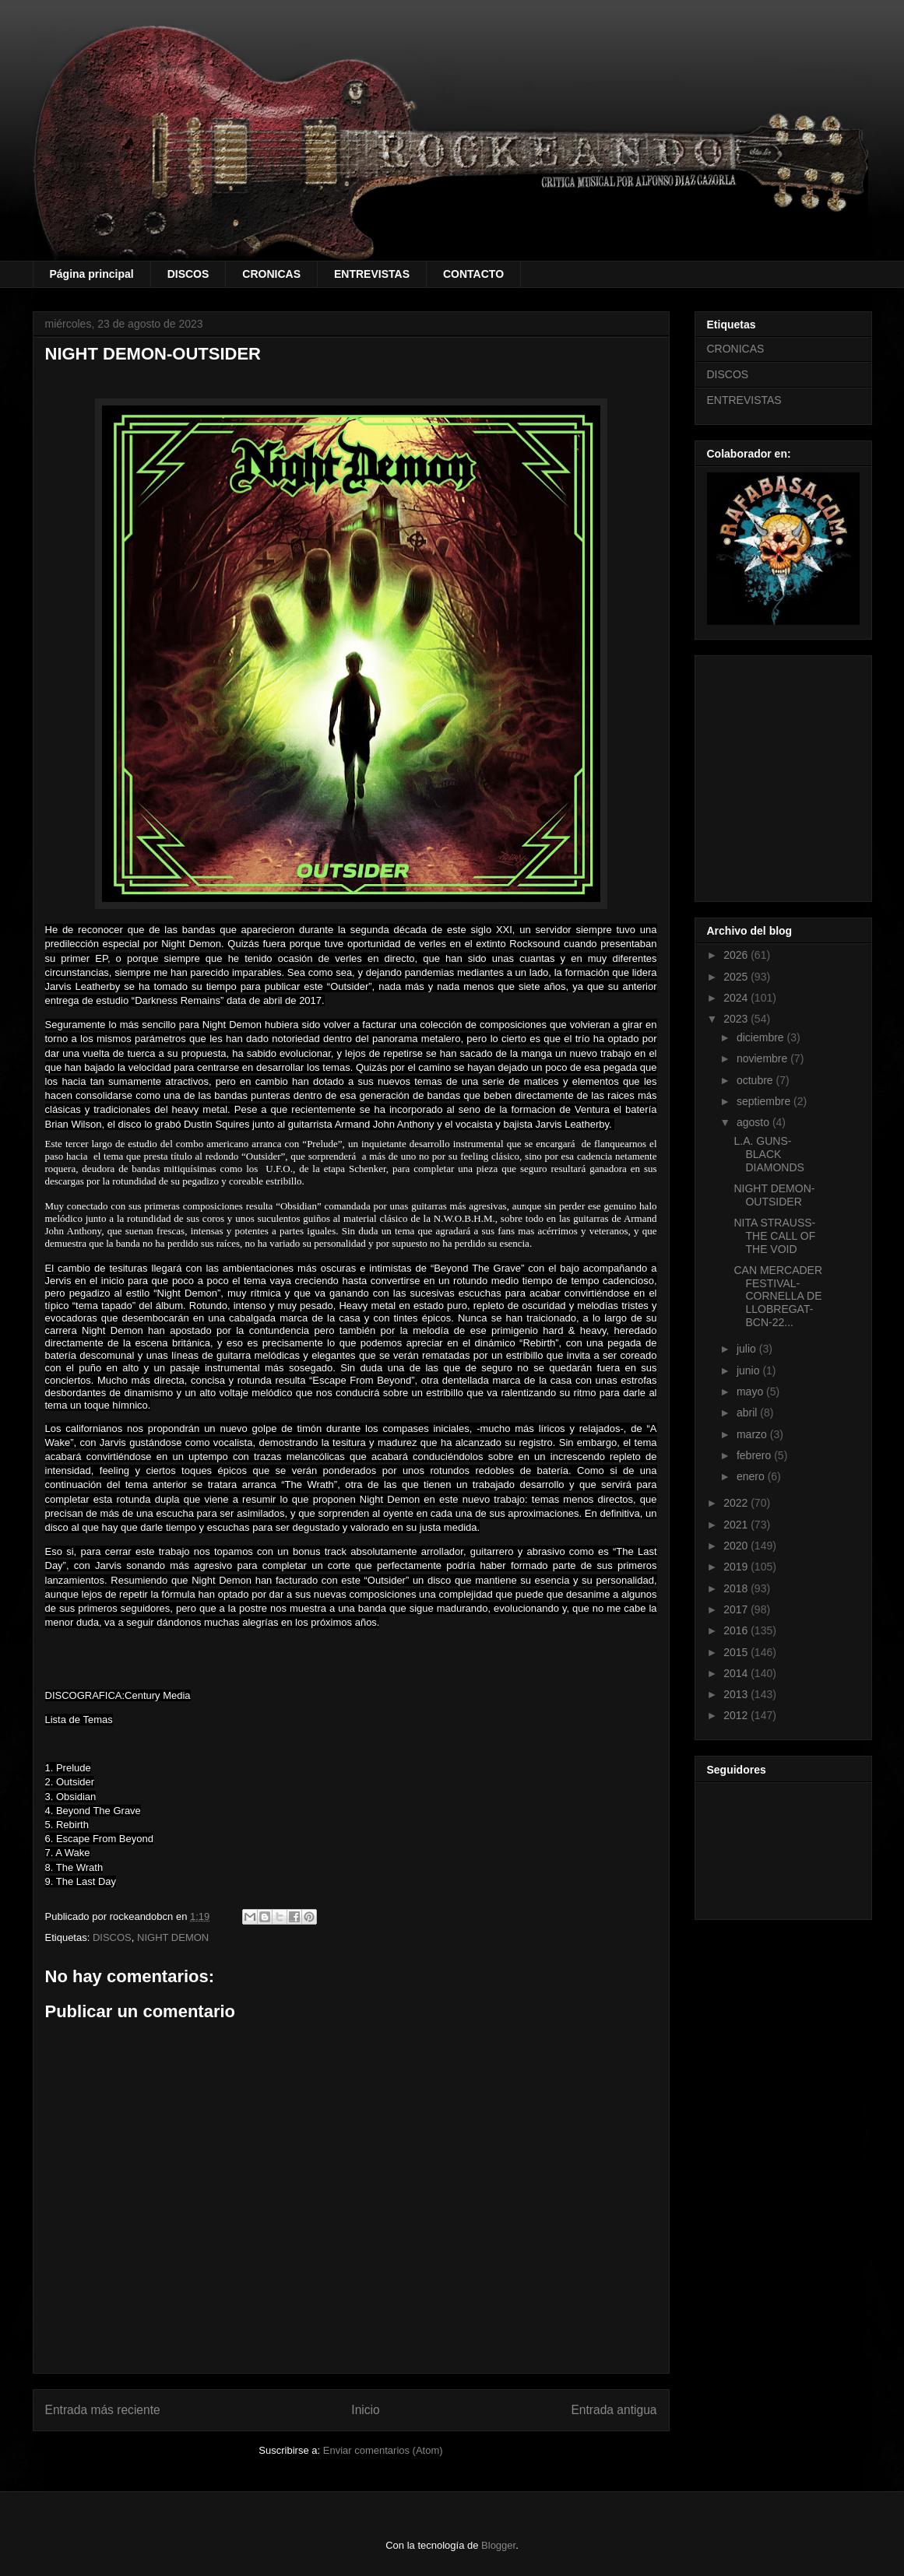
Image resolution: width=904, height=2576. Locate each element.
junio (749, 1370)
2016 (737, 1630)
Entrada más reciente (102, 2409)
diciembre (762, 1037)
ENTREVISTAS (372, 274)
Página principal (92, 274)
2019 (737, 1566)
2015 (737, 1652)
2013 (737, 1694)
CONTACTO (473, 274)
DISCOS (188, 274)
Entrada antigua (613, 2409)
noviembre (763, 1058)
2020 (737, 1545)
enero (752, 1476)
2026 (737, 955)
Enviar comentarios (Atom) (383, 2450)
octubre (756, 1080)
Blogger (498, 2545)
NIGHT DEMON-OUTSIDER (773, 1195)
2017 (737, 1609)
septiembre (765, 1101)
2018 (737, 1588)
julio (748, 1348)
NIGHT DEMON (173, 1937)
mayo (751, 1391)
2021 (737, 1524)
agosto (754, 1122)
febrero (755, 1455)
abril (748, 1412)
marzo (753, 1434)
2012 (737, 1715)
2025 (737, 976)
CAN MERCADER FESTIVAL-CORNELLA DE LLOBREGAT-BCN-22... (777, 1296)
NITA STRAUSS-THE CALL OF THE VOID (774, 1235)
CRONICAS (271, 274)
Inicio (365, 2409)
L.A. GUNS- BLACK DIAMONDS (768, 1154)
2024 (737, 997)
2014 (737, 1673)
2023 (737, 1019)
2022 (737, 1503)
